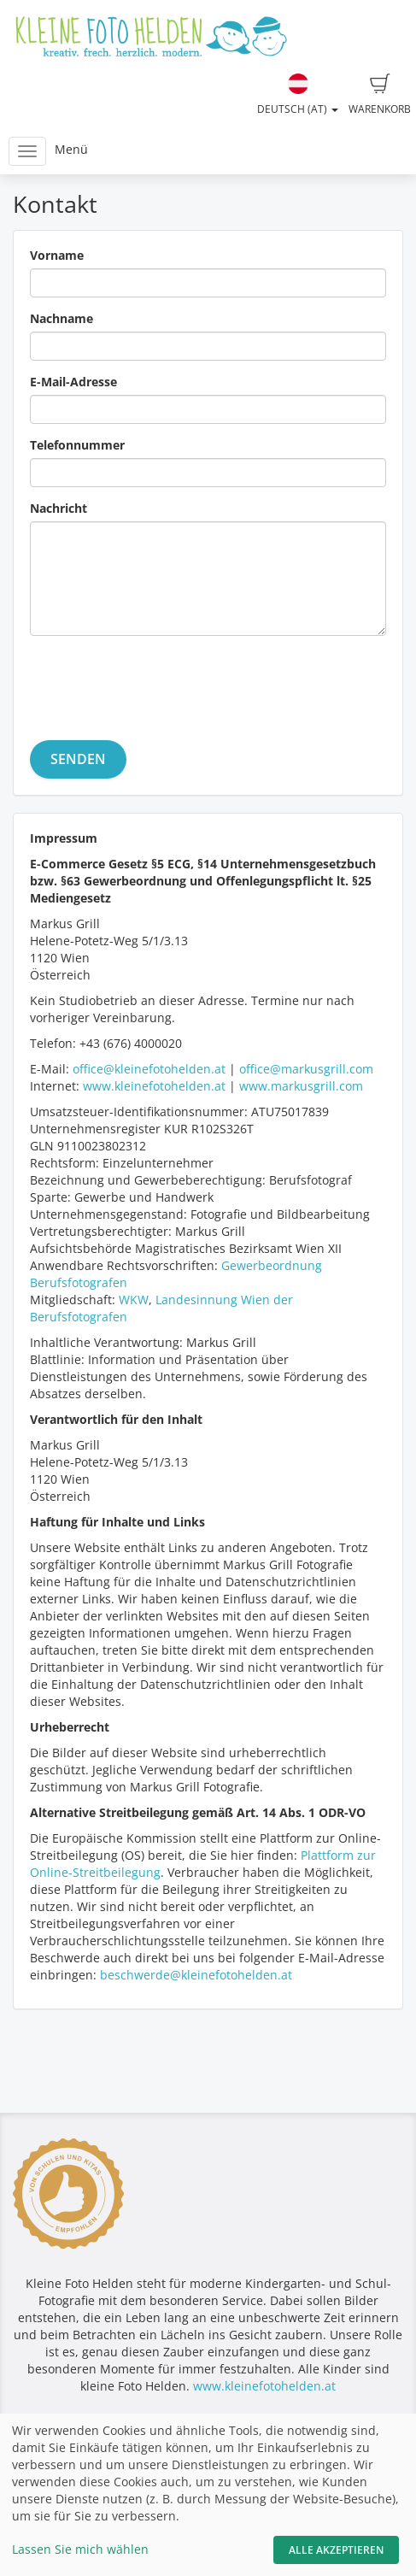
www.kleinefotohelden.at (154, 1086)
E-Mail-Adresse (73, 381)
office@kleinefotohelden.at (149, 1069)
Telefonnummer (77, 445)
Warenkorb (380, 95)
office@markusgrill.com (306, 1069)
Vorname (57, 255)
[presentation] (160, 682)
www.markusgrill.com (301, 1086)
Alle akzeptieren (336, 2550)
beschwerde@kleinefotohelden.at (196, 1975)
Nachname (61, 318)
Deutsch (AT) (297, 95)
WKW (134, 1299)
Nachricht (58, 508)
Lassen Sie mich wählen (80, 2549)
